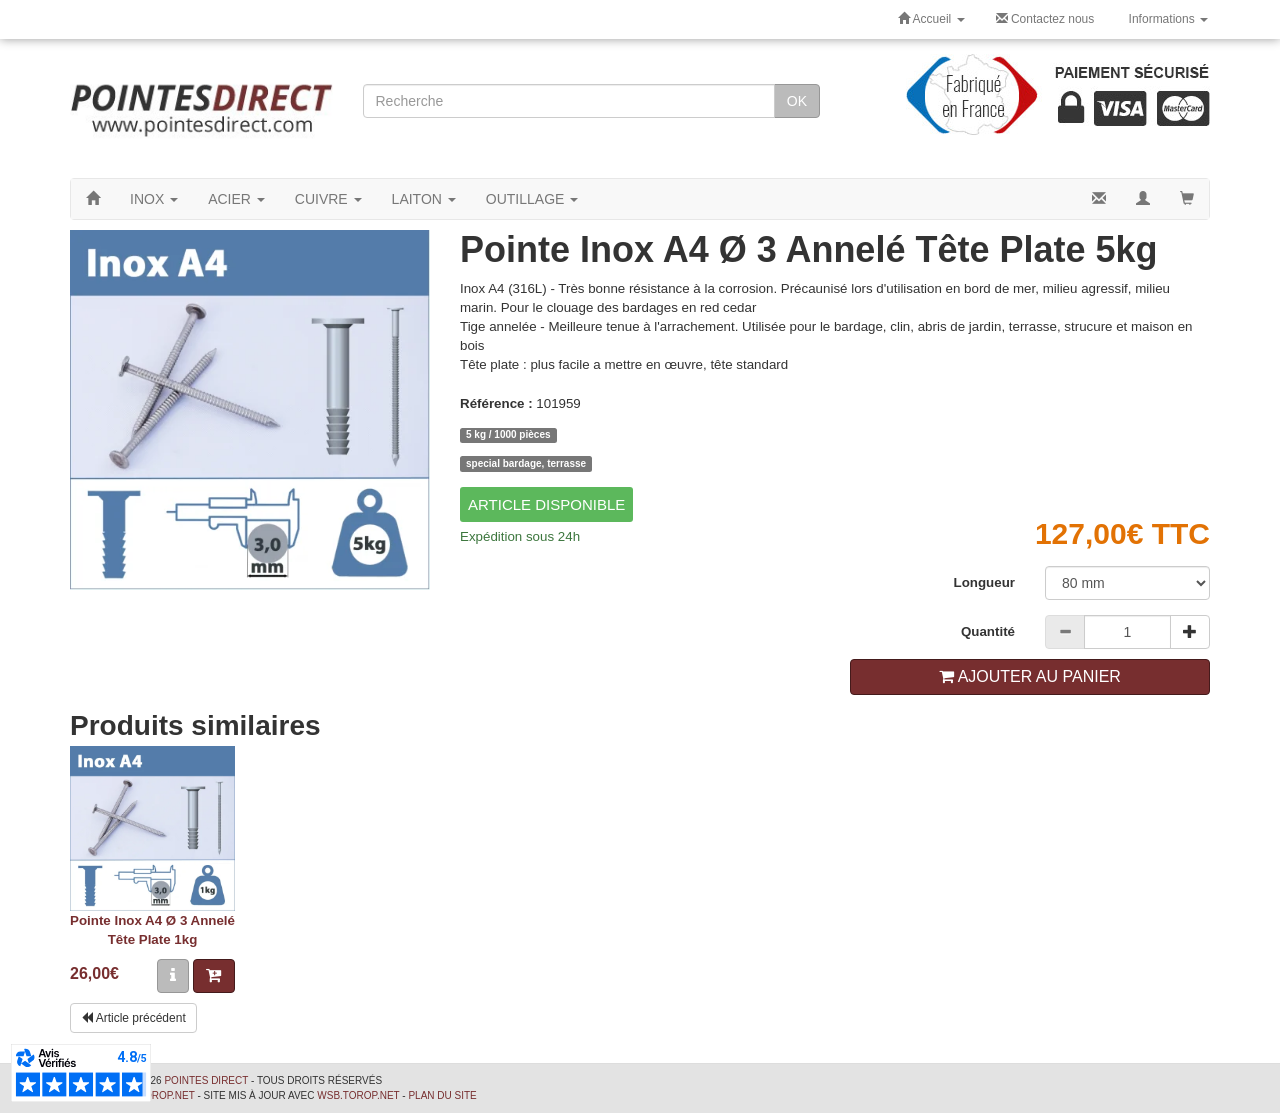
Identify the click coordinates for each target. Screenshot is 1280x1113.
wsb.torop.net (358, 1095)
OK (797, 101)
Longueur (984, 582)
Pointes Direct (206, 1080)
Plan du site (442, 1095)
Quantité (988, 631)
